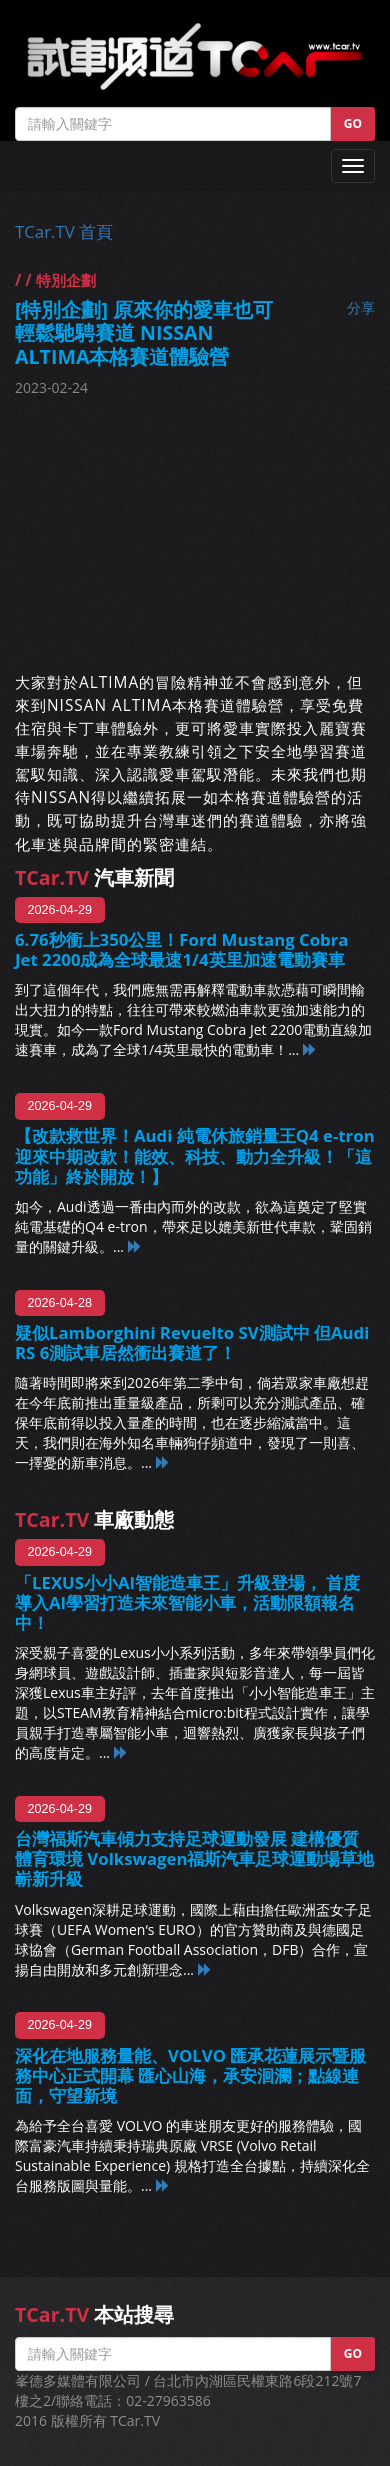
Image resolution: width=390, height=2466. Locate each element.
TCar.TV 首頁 (64, 231)
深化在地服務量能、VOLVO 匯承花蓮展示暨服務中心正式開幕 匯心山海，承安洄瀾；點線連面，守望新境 (190, 2075)
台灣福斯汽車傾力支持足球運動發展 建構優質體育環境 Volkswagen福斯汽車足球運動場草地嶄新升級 (194, 1858)
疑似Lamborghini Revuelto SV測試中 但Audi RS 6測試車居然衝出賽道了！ (192, 1342)
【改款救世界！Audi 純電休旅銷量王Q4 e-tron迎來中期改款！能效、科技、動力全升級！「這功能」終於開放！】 (195, 1155)
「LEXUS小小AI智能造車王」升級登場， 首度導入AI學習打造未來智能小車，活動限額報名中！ (188, 1602)
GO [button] (353, 123)
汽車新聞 (94, 877)
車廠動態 (94, 1519)
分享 (361, 307)
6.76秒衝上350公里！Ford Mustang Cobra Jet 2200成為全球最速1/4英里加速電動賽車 (182, 949)
